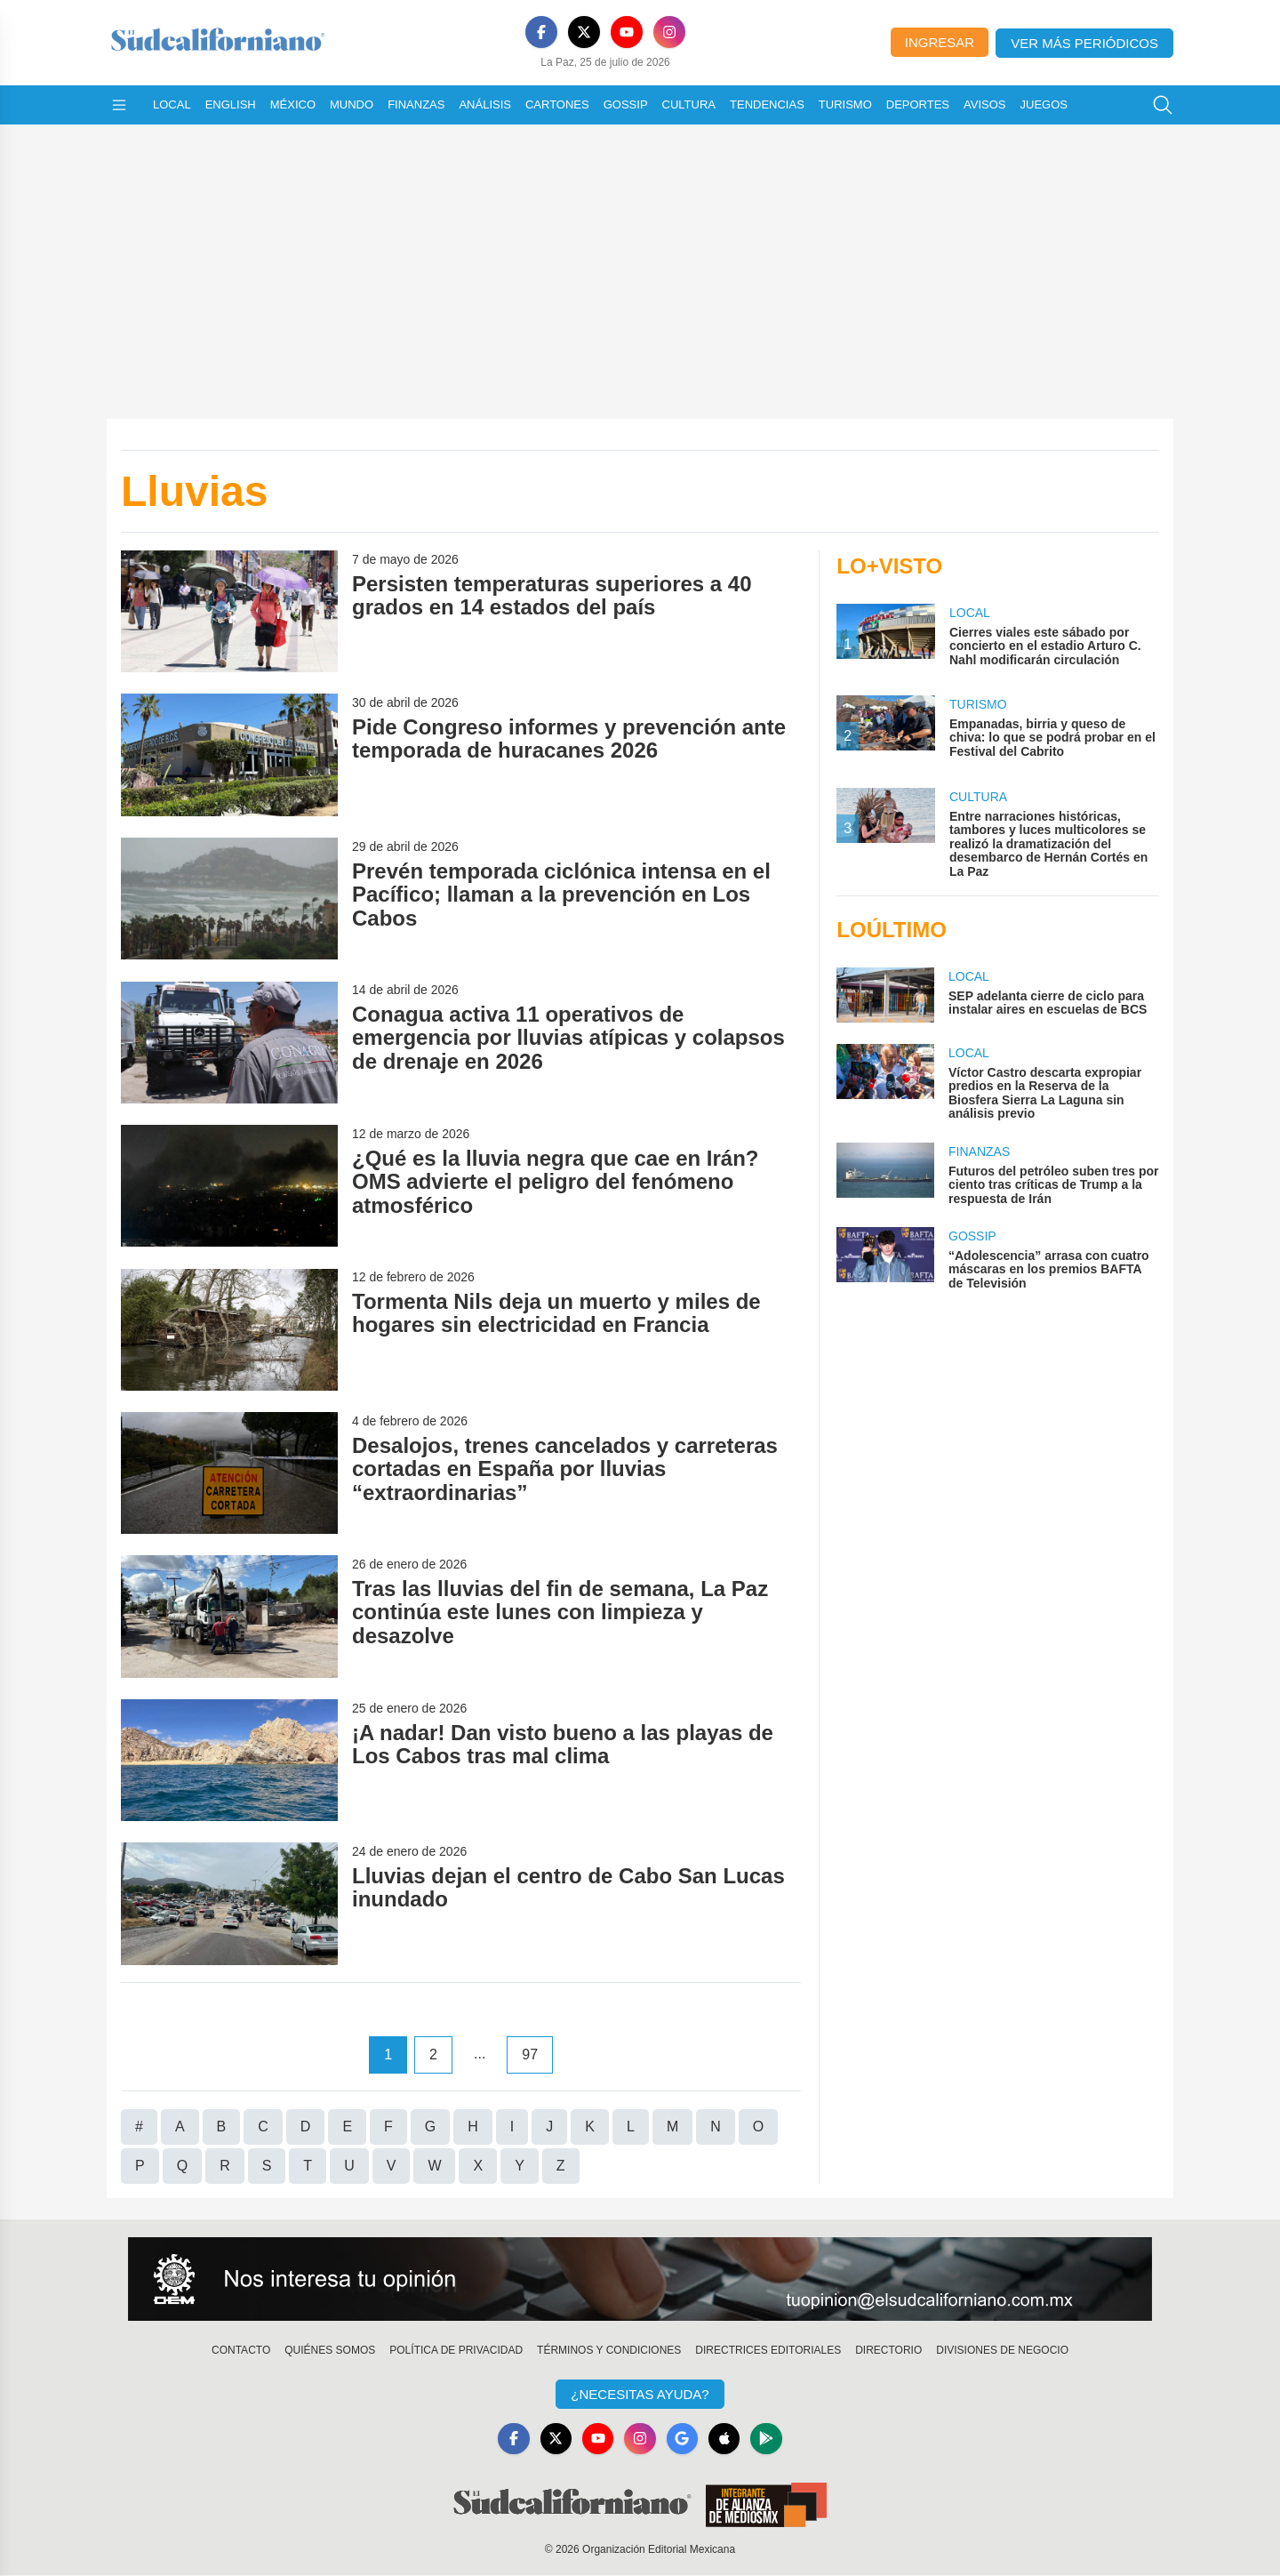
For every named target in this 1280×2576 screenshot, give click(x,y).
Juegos (1044, 104)
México (293, 104)
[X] (584, 32)
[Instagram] (669, 32)
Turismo (845, 104)
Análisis (485, 104)
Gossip (626, 104)
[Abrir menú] (119, 104)
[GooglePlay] (768, 2439)
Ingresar (939, 42)
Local (172, 104)
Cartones (557, 104)
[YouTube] (627, 32)
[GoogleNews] (683, 2439)
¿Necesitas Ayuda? (639, 2394)
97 (530, 2054)
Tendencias (767, 104)
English (230, 104)
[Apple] (725, 2439)
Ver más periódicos (1084, 43)
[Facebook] (541, 32)
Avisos (984, 104)
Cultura (689, 104)
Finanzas (416, 104)
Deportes (917, 104)
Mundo (351, 104)
